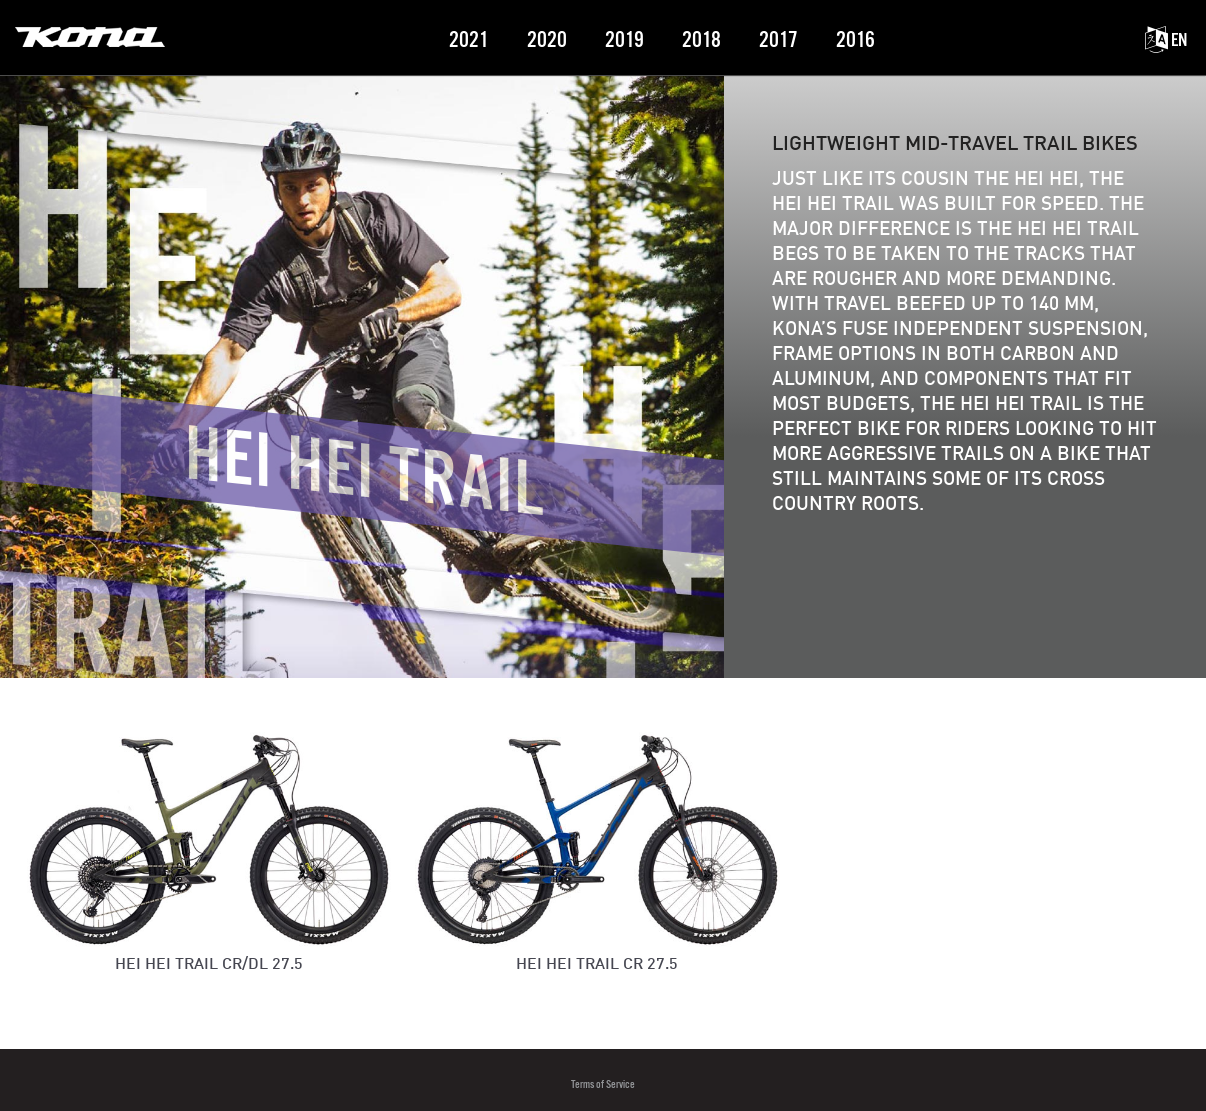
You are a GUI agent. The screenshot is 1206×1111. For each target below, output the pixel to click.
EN (1166, 40)
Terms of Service (603, 1084)
